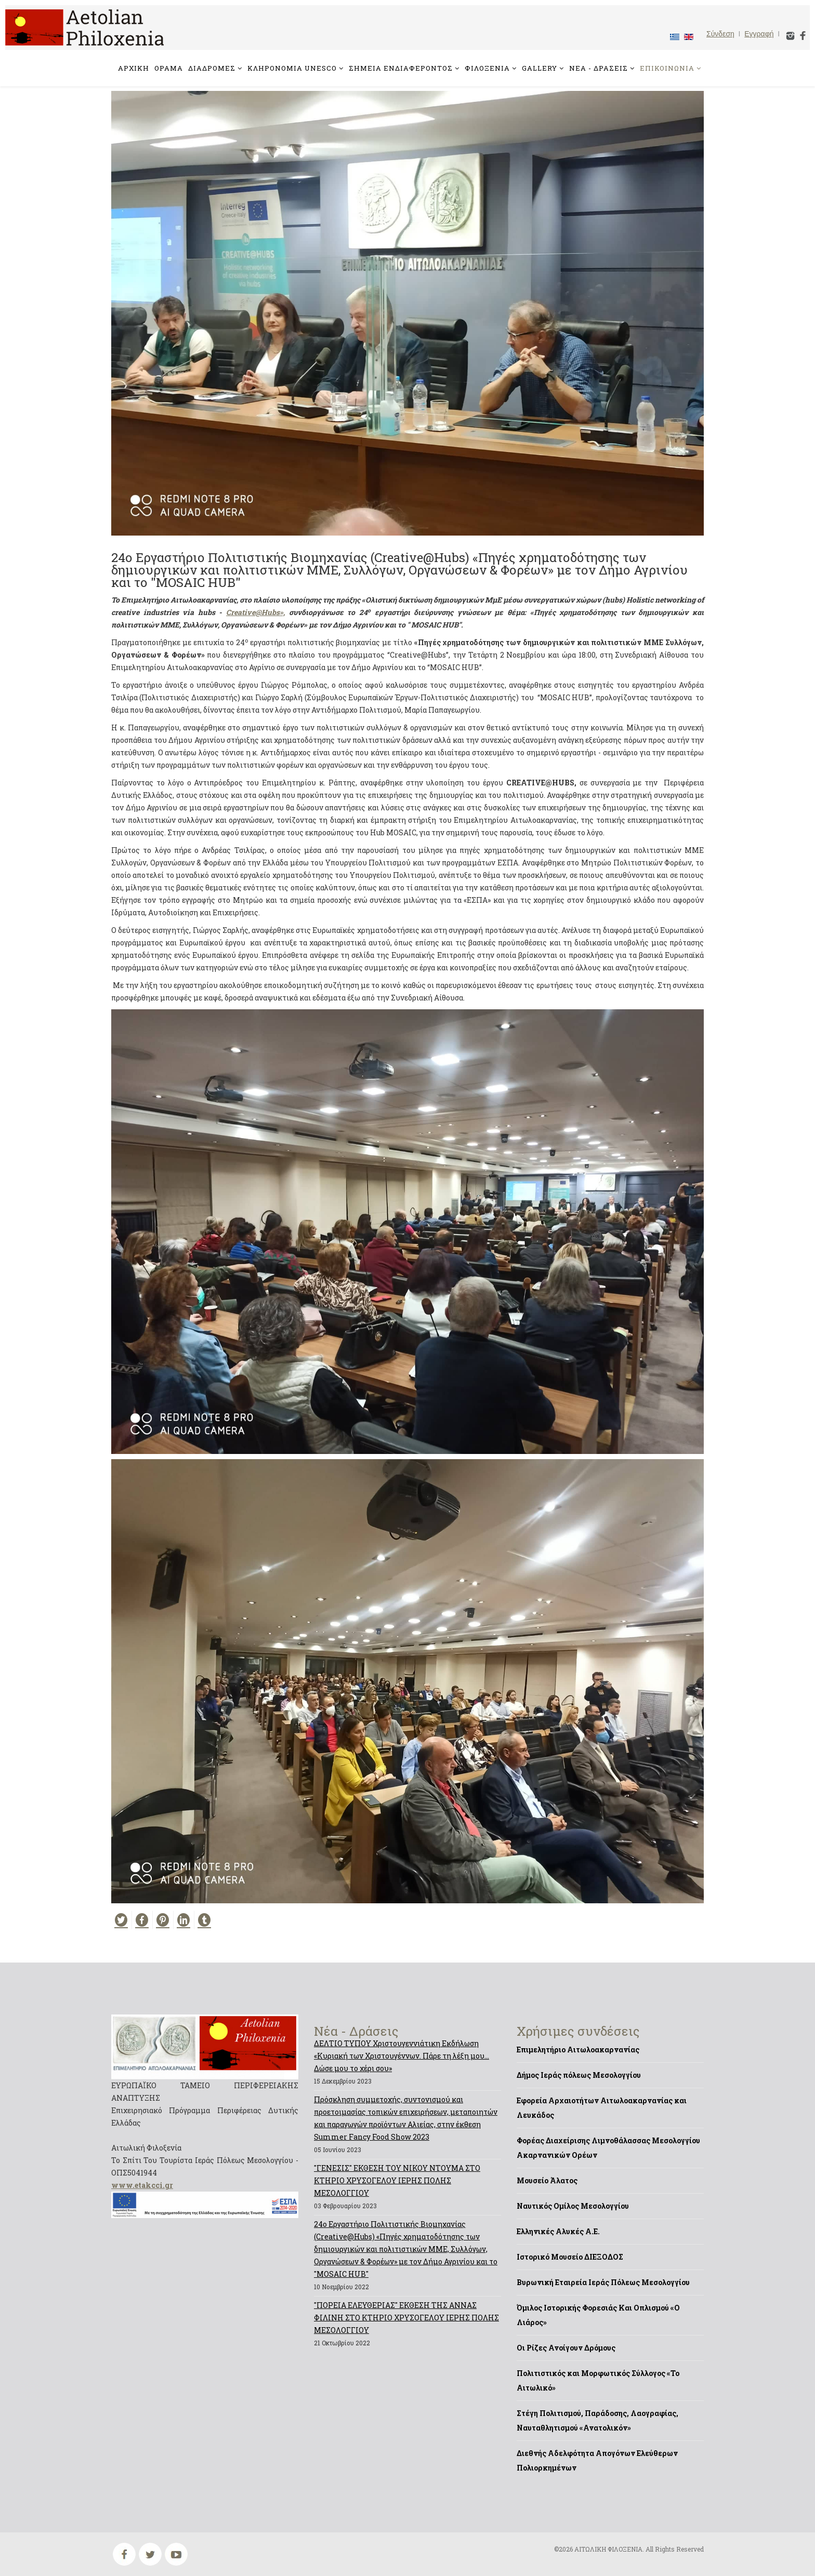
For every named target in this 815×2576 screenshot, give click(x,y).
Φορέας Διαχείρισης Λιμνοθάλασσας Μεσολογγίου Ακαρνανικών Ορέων (608, 2147)
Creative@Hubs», (255, 612)
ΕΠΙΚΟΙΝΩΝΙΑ (667, 68)
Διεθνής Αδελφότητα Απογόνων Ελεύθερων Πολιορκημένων (597, 2460)
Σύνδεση (720, 34)
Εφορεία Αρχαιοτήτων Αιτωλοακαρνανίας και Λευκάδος (602, 2107)
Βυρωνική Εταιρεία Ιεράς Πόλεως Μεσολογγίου (603, 2282)
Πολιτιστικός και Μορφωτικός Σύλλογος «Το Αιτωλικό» (598, 2380)
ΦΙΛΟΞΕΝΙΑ (487, 68)
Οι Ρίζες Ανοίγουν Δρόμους (566, 2348)
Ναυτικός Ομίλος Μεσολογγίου (573, 2206)
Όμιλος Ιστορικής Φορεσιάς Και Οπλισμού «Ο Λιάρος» (598, 2315)
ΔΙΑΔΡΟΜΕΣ (211, 68)
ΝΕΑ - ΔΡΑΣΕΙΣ (598, 68)
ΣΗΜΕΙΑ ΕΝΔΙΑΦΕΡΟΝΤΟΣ (401, 68)
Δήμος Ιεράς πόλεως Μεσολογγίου (579, 2075)
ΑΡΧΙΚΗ (133, 68)
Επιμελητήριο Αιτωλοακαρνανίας (578, 2049)
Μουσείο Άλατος (547, 2180)
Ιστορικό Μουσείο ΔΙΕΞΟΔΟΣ (570, 2257)
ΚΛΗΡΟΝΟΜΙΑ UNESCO (292, 68)
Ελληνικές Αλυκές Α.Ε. (558, 2231)
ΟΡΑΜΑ (168, 68)
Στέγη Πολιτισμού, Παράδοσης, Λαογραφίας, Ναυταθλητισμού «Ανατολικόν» (597, 2420)
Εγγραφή (758, 34)
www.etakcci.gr (142, 2185)
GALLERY (539, 68)
